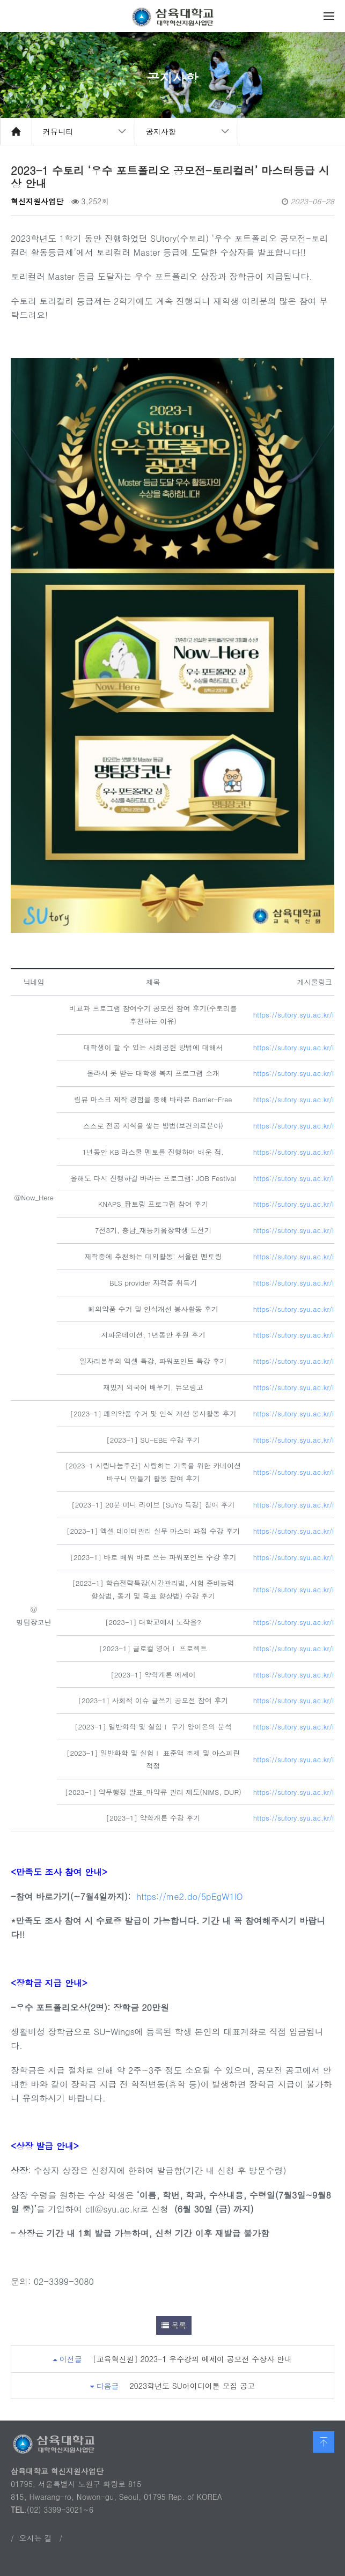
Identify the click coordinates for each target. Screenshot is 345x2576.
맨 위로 (323, 2442)
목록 (174, 2325)
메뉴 (329, 16)
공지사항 (161, 131)
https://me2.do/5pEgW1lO (189, 1896)
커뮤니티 (58, 131)
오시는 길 (35, 2538)
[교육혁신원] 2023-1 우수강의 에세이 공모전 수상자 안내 (192, 2359)
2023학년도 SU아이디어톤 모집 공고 (192, 2385)
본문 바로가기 (0, 0)
